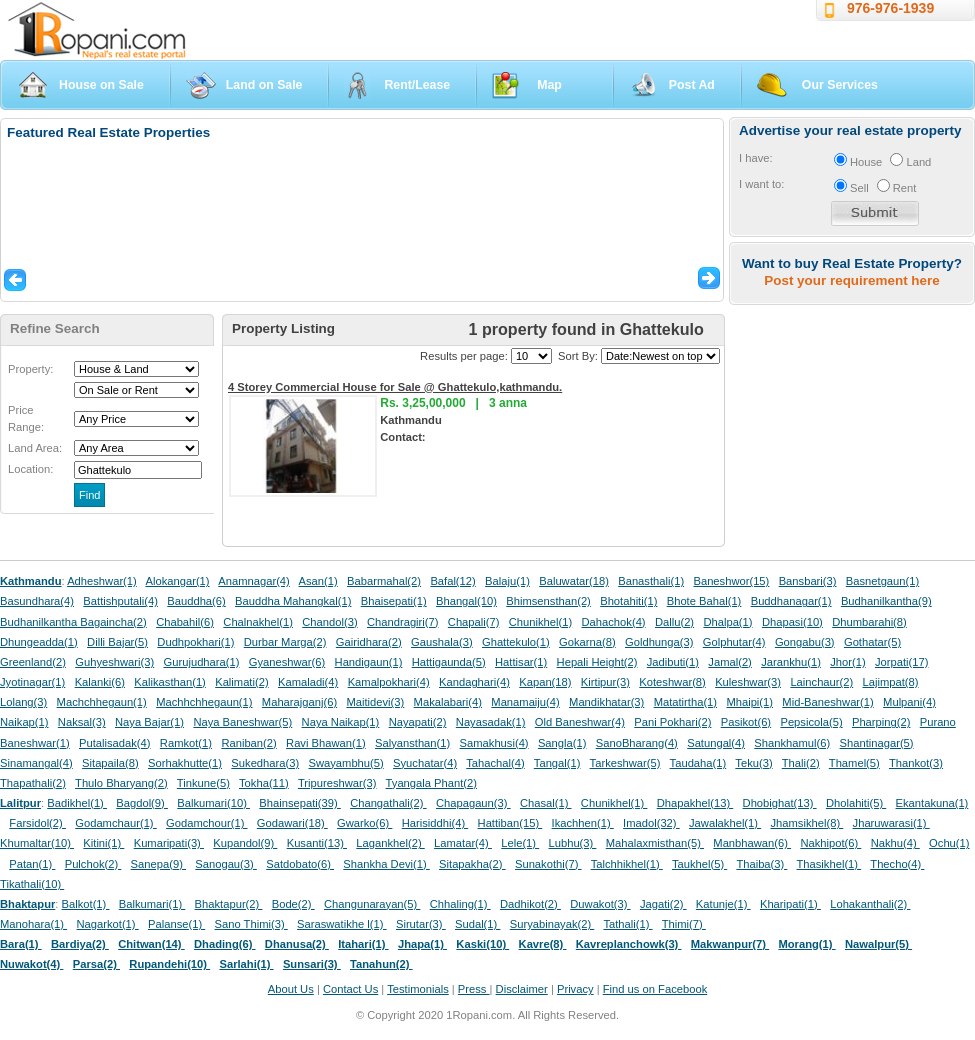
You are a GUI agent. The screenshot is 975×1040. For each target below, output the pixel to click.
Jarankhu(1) (791, 662)
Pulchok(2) (93, 864)
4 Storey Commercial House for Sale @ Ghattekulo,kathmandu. (395, 387)
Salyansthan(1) (412, 743)
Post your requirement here (851, 280)
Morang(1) (806, 944)
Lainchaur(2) (821, 682)
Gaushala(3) (442, 642)
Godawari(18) (292, 823)
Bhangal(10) (466, 601)
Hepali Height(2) (597, 662)
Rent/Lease (417, 85)
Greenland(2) (33, 662)
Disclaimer (522, 989)
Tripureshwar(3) (337, 783)
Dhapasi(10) (792, 622)
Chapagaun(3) (473, 803)
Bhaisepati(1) (394, 601)
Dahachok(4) (614, 622)
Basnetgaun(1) (882, 581)
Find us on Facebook (655, 989)
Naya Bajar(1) (149, 722)
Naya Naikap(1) (341, 722)
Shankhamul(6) (792, 743)
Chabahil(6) (185, 622)
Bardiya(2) (80, 944)
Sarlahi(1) (246, 964)
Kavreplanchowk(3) (629, 944)
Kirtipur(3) (605, 682)
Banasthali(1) (651, 581)
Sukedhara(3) (265, 763)
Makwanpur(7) (730, 944)
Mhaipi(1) (749, 702)
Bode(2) (293, 904)
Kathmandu (31, 581)
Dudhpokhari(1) (195, 642)
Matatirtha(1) (685, 702)
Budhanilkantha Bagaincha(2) (73, 622)
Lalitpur (20, 803)
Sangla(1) (562, 743)
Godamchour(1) (206, 823)
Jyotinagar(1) (32, 682)
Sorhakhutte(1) (185, 763)
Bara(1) (21, 944)
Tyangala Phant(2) (431, 783)
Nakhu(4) (895, 843)
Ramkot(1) (186, 743)
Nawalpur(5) (878, 944)
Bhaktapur (27, 904)
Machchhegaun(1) (102, 702)
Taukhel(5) (699, 864)
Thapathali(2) (33, 783)
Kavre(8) (543, 944)
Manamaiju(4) (525, 702)
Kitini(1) (103, 843)
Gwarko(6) (364, 823)
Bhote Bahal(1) (704, 601)
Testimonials (418, 989)
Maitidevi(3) (375, 702)
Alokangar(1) (178, 581)
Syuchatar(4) (425, 763)
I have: (756, 158)
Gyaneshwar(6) (287, 662)
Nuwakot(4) (31, 964)
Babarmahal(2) (384, 581)
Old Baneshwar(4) (580, 722)
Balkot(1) (86, 904)
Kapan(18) (545, 682)
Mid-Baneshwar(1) (827, 702)
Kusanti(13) (317, 843)
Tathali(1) (627, 924)
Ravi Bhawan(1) (326, 743)
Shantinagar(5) (877, 743)
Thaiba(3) (761, 864)
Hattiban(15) (510, 823)
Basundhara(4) (37, 601)
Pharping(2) (881, 722)
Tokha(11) (264, 783)
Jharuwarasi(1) (891, 823)
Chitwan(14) (151, 944)
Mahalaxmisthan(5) (655, 843)
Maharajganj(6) (299, 702)
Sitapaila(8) (110, 763)
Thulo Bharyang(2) (121, 783)
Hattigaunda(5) (449, 662)
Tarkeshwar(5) (625, 763)
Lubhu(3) (573, 843)
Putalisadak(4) (115, 743)
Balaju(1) (507, 581)
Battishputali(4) (120, 601)
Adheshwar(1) (102, 581)
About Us (291, 989)
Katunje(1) (723, 904)
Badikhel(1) (77, 803)
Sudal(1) (477, 924)
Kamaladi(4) (308, 682)
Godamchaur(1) (115, 823)
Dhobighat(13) (780, 803)
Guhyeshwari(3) (114, 662)
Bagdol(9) (142, 803)
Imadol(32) (651, 823)
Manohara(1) (33, 924)
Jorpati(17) (901, 662)
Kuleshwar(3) (748, 682)
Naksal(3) (82, 722)
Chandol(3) (329, 622)
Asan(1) (318, 581)
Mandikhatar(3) (606, 702)
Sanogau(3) (226, 864)
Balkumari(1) (152, 904)
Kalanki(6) (100, 682)
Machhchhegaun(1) (204, 702)
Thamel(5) (854, 763)
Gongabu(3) (805, 642)
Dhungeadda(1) (39, 642)
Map (549, 85)
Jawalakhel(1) (725, 823)
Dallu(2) (674, 622)
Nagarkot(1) (108, 924)
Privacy (575, 989)
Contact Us (350, 989)
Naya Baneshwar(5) (242, 722)
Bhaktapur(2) (229, 904)
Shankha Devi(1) (386, 864)
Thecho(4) (897, 864)
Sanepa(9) (158, 864)
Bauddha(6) (196, 601)
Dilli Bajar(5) (117, 642)
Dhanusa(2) (297, 944)
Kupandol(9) (245, 843)
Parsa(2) (96, 964)
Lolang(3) (23, 702)
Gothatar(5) (872, 642)
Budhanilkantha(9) (886, 601)
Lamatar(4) (463, 843)
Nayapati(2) (418, 722)
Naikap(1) (24, 722)
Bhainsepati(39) (299, 803)
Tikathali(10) (32, 884)
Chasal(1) (546, 803)
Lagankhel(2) (390, 843)
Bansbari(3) (808, 581)
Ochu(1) (949, 843)
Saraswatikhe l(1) (342, 924)
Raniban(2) (248, 743)
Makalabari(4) (448, 702)
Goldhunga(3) (659, 642)
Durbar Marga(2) (285, 642)
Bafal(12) (452, 581)
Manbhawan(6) (752, 843)
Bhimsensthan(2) (548, 601)
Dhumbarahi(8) (869, 622)
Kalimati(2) (241, 682)
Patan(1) (32, 864)
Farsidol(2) (37, 823)
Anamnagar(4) (254, 581)
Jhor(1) (847, 662)
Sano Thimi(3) (251, 924)
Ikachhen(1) (583, 823)
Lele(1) (520, 843)
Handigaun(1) (369, 662)
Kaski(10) (482, 944)
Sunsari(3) (312, 964)
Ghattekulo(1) (516, 642)
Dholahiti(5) (856, 803)
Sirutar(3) (421, 924)
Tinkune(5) (203, 783)
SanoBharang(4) (637, 743)
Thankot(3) (916, 763)
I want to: (761, 184)
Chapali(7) (474, 622)
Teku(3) (753, 763)
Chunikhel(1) (540, 622)
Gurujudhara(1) (202, 662)
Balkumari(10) (213, 803)
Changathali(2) (388, 803)
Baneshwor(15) (731, 581)
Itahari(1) (363, 944)
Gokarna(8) (587, 642)
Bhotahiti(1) (628, 601)
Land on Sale (264, 85)
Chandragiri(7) (403, 622)
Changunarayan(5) (372, 904)
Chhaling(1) (460, 904)
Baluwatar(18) (574, 581)
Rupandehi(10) (169, 964)
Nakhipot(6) (830, 843)
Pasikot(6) (746, 722)
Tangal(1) (557, 763)
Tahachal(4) (495, 763)
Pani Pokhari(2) (672, 722)
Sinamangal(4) (36, 763)
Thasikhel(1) (829, 864)
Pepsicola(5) (811, 722)
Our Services (840, 85)
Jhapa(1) (422, 944)
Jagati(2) (663, 904)
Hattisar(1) (521, 662)
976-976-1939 (890, 8)
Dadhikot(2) (530, 904)
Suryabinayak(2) (552, 924)
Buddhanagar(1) (791, 601)
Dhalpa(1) (727, 622)
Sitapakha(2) (472, 864)
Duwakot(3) (600, 904)
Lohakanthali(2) (870, 904)
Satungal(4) (716, 743)
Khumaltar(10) (37, 843)
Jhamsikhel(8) (806, 823)
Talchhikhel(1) (627, 864)
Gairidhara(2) (369, 642)
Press (474, 989)
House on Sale (101, 85)
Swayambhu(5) (345, 763)
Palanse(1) (176, 924)
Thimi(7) (684, 924)
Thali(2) (801, 763)
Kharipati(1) (790, 904)
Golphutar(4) (734, 642)
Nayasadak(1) (491, 722)
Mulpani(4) (909, 702)
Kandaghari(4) (474, 682)
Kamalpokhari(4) (389, 682)
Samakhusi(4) (494, 743)
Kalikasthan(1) (170, 682)
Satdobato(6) (300, 864)
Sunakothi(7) (548, 864)
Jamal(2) (730, 662)
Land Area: (35, 448)
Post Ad (692, 85)
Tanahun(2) (381, 964)
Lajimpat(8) (891, 682)
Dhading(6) (225, 944)
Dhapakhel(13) (695, 803)
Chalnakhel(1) (258, 622)
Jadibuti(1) (673, 662)
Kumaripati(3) (169, 843)
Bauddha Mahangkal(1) (293, 601)
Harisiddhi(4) (435, 823)
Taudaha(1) (698, 763)
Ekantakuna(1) (932, 803)
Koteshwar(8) (672, 682)
